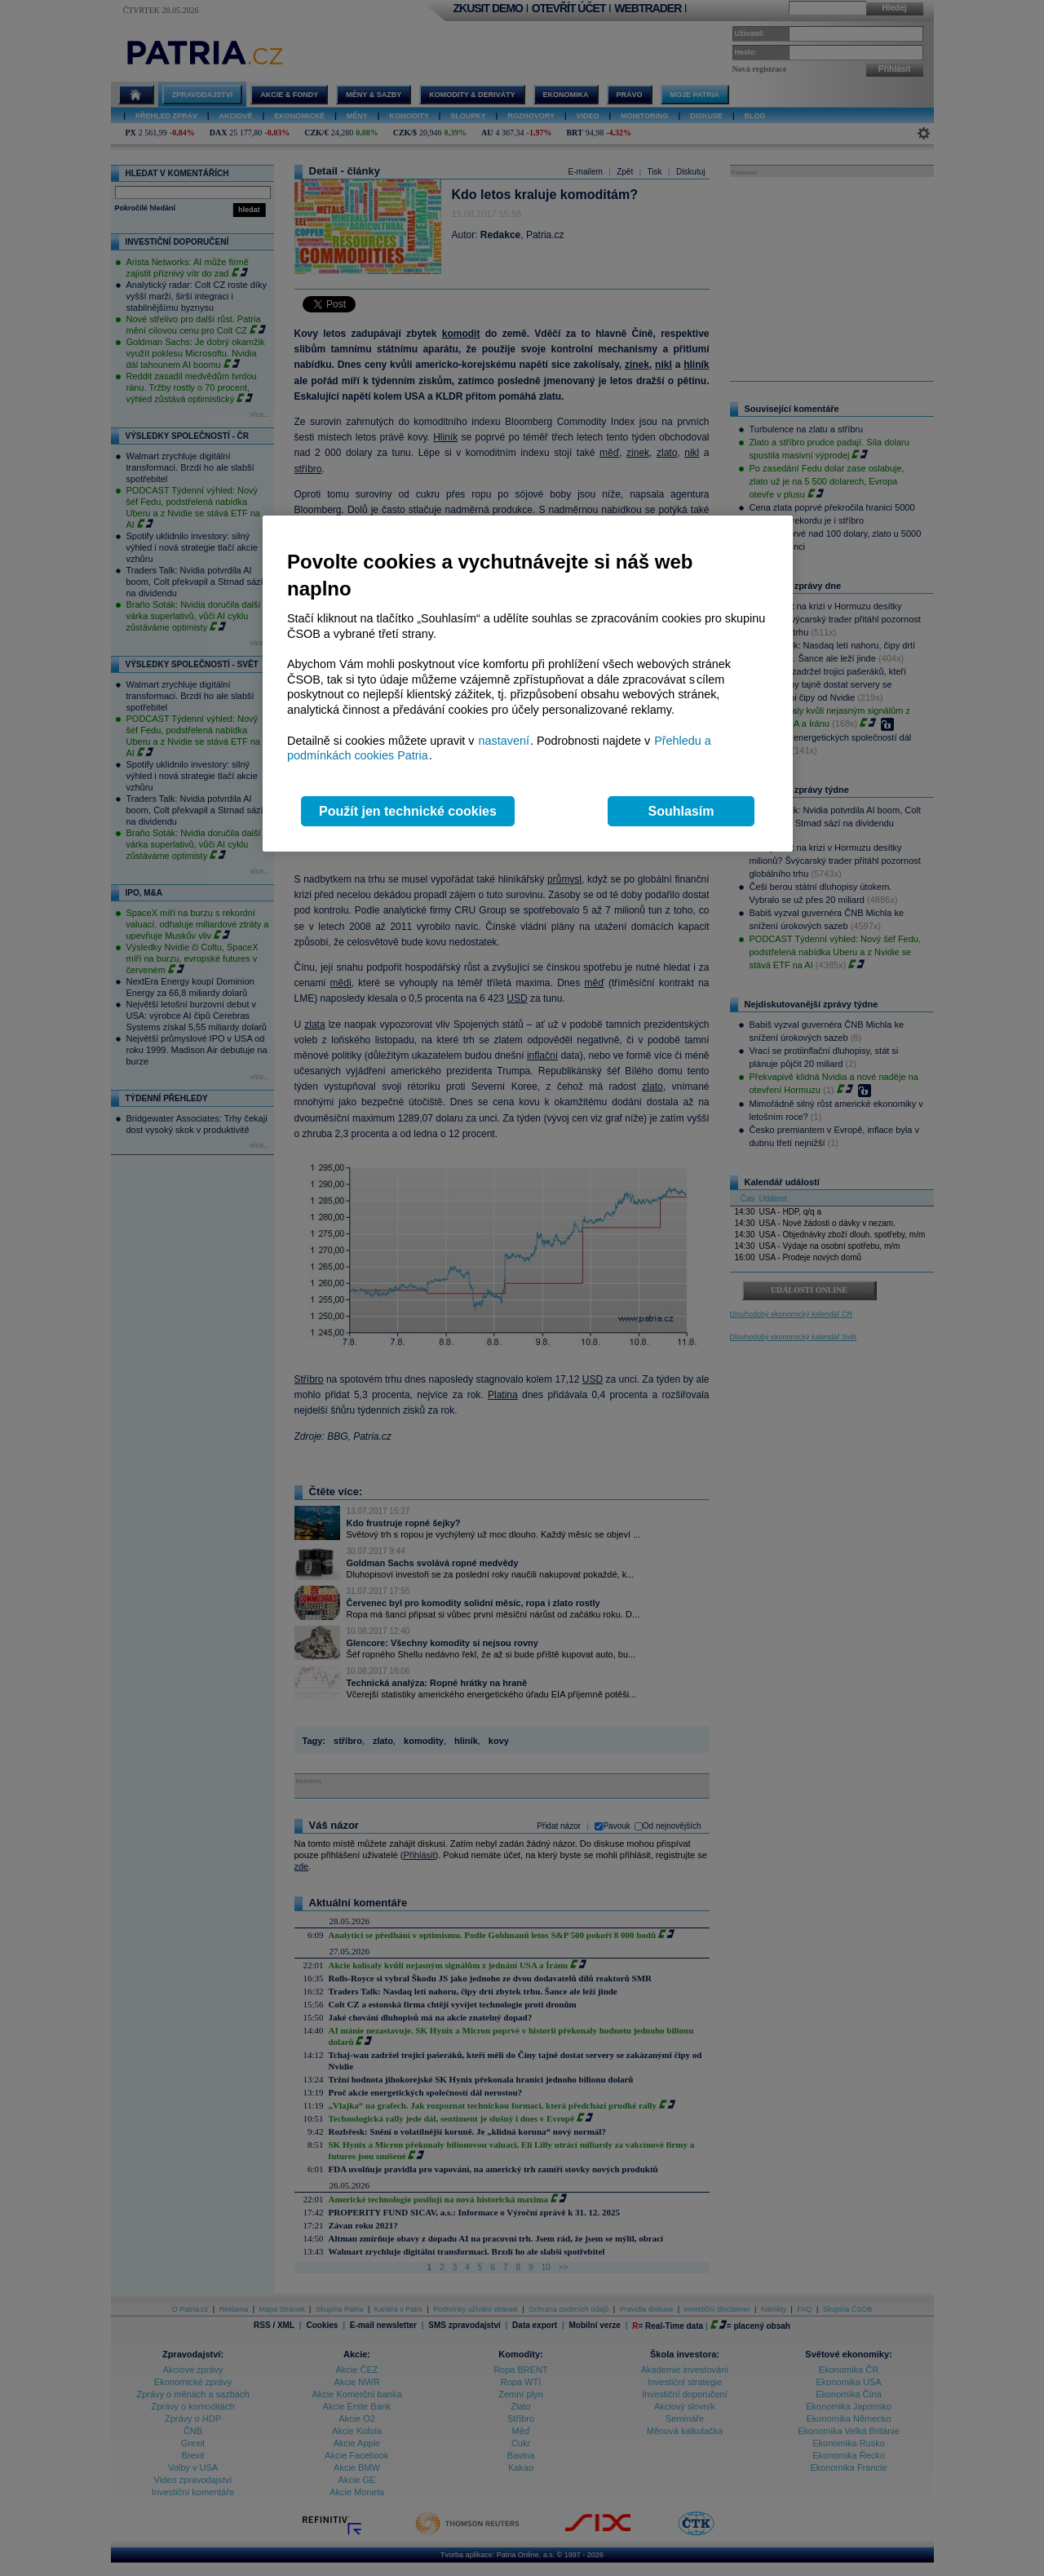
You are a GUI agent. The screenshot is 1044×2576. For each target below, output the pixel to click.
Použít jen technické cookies (408, 811)
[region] (528, 684)
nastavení (504, 740)
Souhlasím (681, 811)
